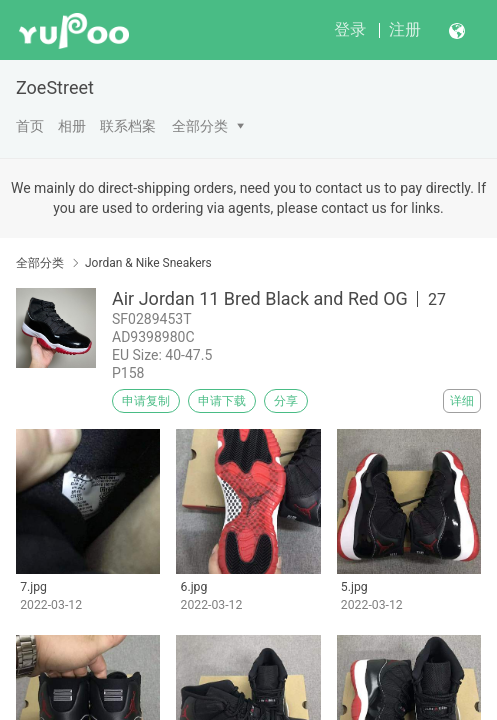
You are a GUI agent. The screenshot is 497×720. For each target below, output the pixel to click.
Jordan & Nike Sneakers (148, 263)
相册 (72, 126)
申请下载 (222, 401)
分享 (286, 401)
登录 (350, 29)
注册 (405, 29)
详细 (462, 401)
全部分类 (200, 126)
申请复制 (146, 401)
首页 (30, 126)
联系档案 (128, 126)
